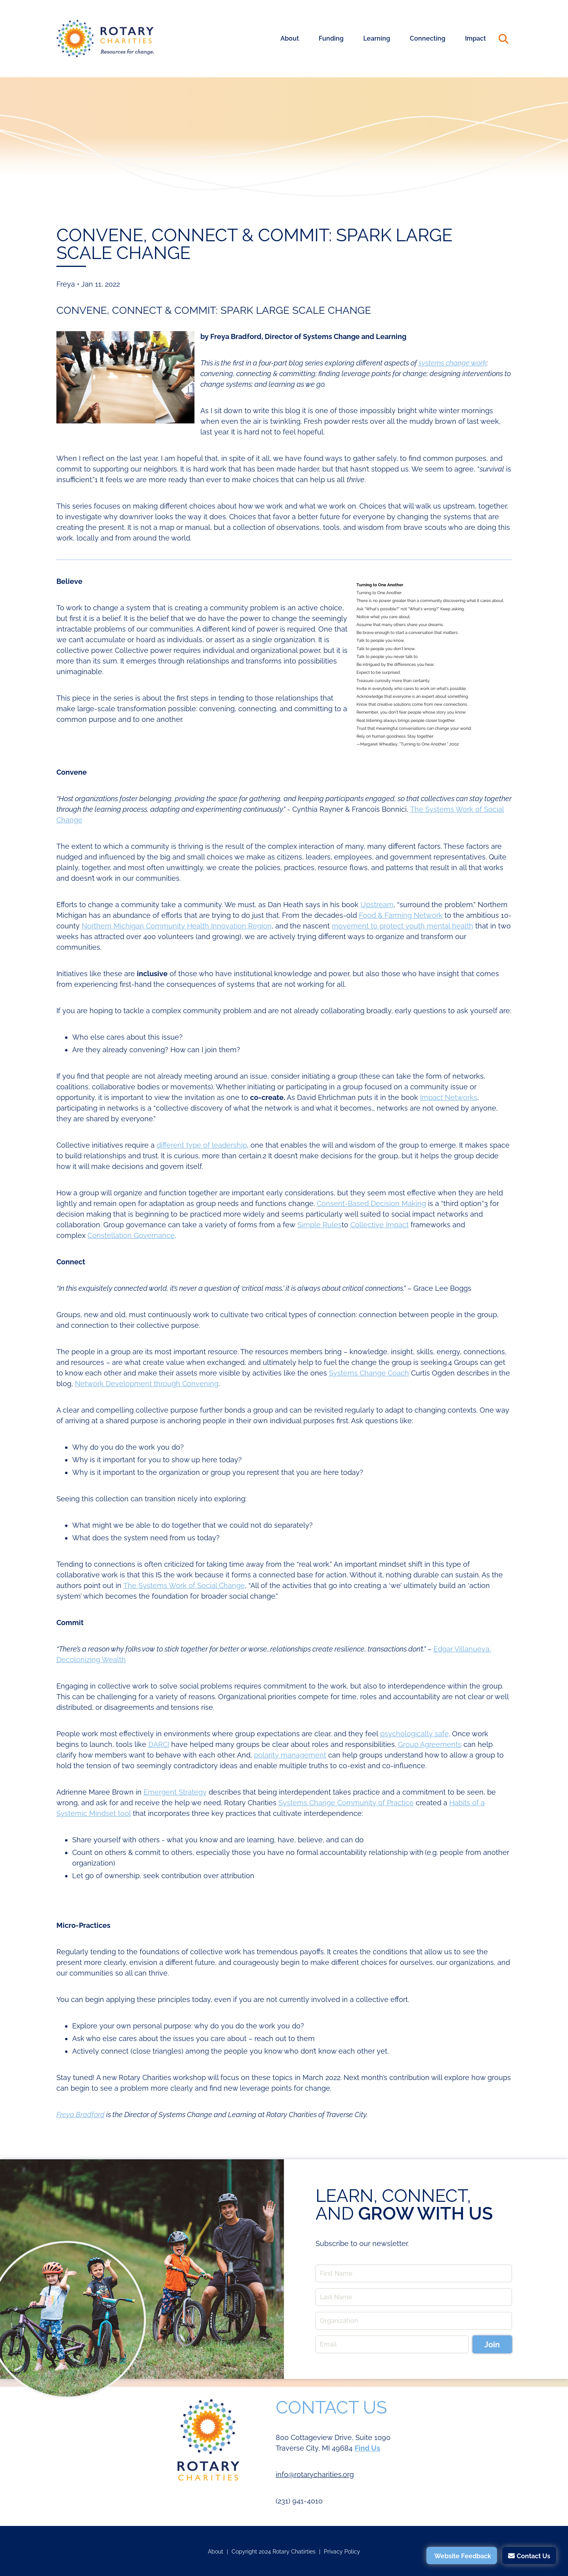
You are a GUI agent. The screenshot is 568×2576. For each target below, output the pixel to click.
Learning (376, 38)
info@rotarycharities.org (315, 2474)
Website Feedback (462, 2556)
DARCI (158, 1744)
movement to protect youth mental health (402, 926)
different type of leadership (202, 1145)
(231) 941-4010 (299, 2501)
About (289, 38)
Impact (475, 38)
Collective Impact (379, 1225)
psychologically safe (414, 1734)
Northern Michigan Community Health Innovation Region (177, 926)
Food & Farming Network (401, 915)
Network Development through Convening (147, 1383)
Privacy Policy (342, 2551)
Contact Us (533, 2556)
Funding (331, 38)
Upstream (377, 904)
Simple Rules (319, 1225)
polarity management (290, 1755)
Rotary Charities (105, 38)
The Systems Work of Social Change (184, 1585)
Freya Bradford (80, 2114)
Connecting (427, 38)
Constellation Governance (131, 1235)
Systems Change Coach (369, 1373)
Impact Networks (448, 1097)
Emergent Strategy (175, 1792)
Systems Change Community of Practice (346, 1803)
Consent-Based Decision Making (371, 1203)
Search (504, 38)
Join (492, 2344)
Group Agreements (430, 1744)
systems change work (453, 363)
